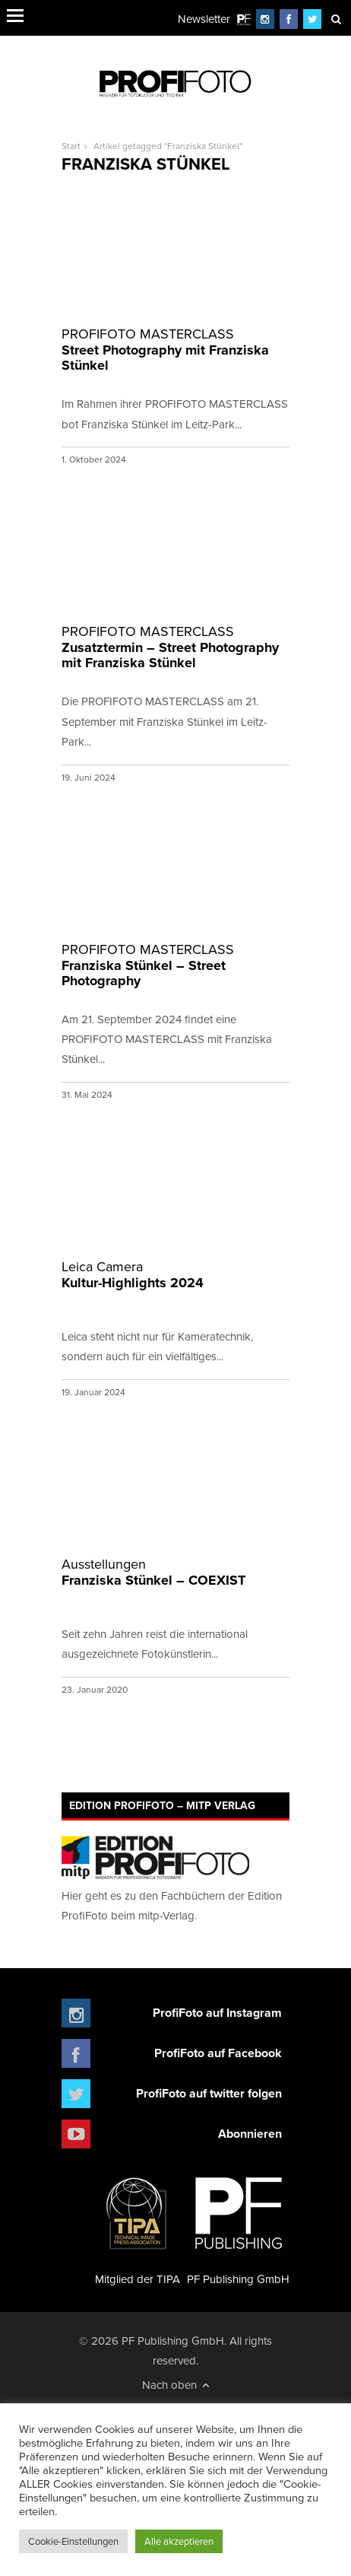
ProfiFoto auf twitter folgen (209, 2093)
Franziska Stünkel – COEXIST (175, 1573)
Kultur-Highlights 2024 (175, 1275)
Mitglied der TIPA (137, 2225)
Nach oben (176, 2385)
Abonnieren (250, 2133)
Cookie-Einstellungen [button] (73, 2541)
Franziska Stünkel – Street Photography (175, 966)
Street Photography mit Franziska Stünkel (175, 350)
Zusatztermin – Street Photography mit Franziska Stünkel (175, 648)
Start (71, 145)
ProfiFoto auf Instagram (217, 2012)
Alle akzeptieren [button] (178, 2541)
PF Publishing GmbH (238, 2225)
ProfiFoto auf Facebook (218, 2053)
